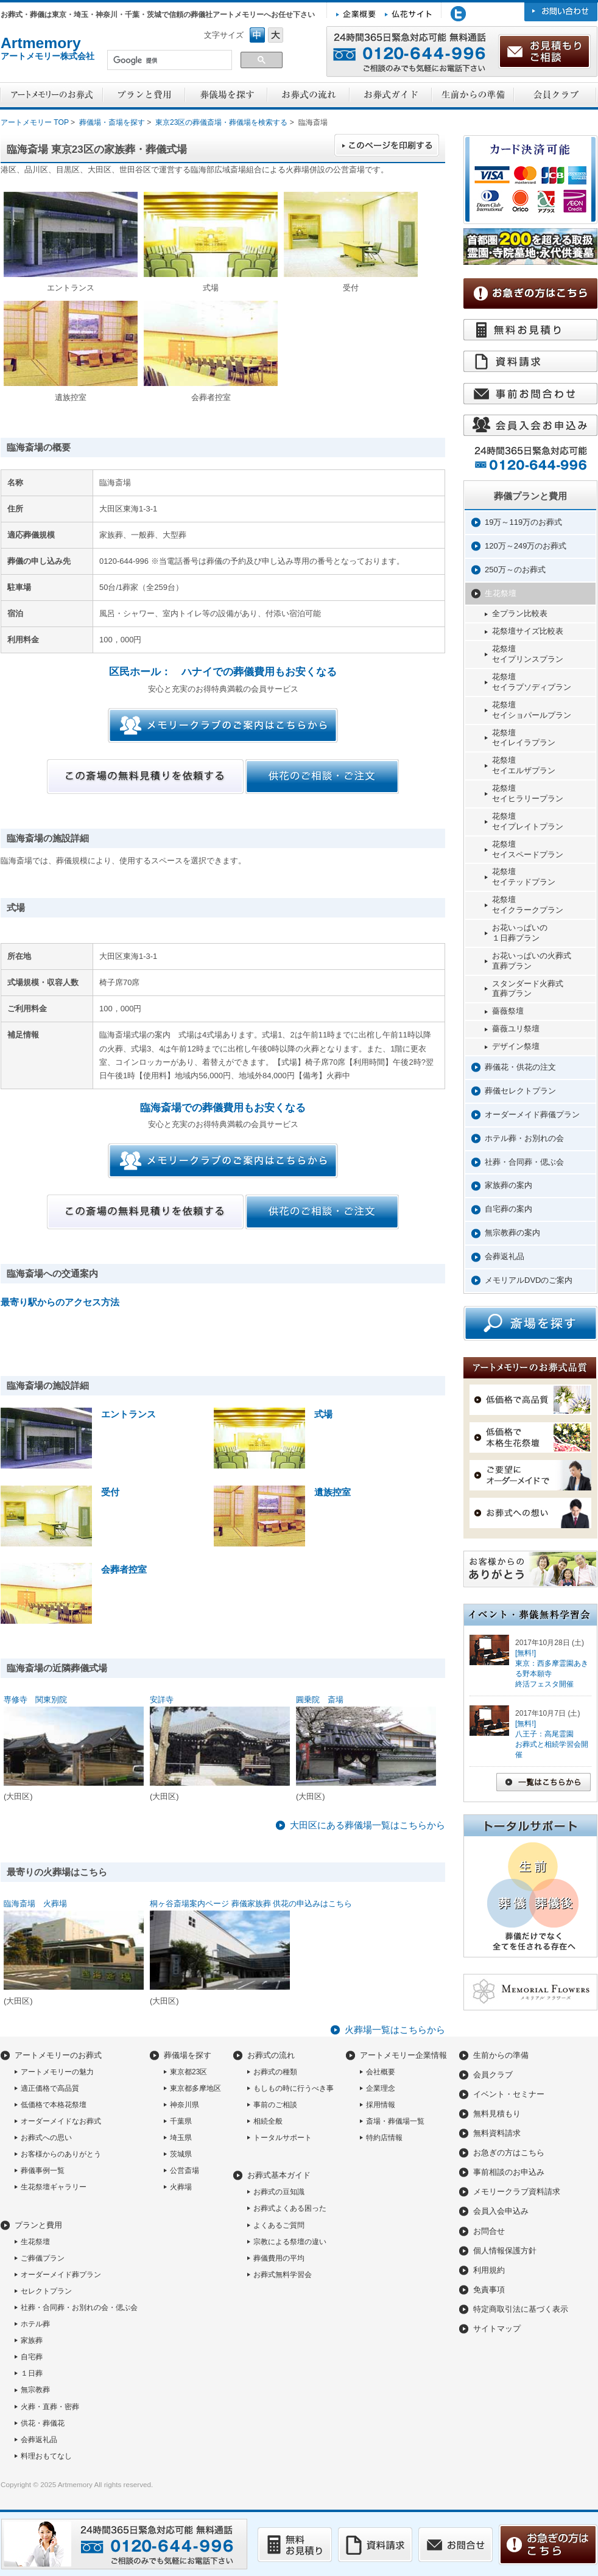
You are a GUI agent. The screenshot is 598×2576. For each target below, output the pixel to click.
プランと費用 (38, 2225)
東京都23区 (188, 2072)
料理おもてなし (46, 2456)
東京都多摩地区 (195, 2088)
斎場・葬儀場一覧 (395, 2121)
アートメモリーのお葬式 (58, 2055)
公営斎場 (184, 2170)
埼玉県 (181, 2137)
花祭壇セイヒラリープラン (527, 793)
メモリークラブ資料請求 (516, 2191)
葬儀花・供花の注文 (520, 1067)
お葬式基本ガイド (279, 2175)
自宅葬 (32, 2357)
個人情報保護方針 (504, 2250)
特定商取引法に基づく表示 (520, 2309)
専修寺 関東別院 (35, 1699)
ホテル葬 (35, 2324)
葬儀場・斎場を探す (112, 122)
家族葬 (32, 2340)
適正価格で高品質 (50, 2088)
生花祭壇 (500, 593)
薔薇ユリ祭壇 (516, 1028)
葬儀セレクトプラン (520, 1090)
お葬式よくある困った (289, 2208)
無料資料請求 (497, 2133)
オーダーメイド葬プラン (61, 2274)
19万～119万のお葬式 (523, 522)
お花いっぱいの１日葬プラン (519, 932)
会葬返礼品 (504, 1256)
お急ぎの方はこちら (508, 2152)
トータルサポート (282, 2137)
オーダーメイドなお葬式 (61, 2121)
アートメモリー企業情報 (403, 2055)
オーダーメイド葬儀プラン (532, 1114)
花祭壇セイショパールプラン (531, 710)
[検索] (168, 60)
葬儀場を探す (187, 2055)
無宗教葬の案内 (512, 1232)
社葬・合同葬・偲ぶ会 (524, 1162)
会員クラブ (493, 2074)
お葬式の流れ (271, 2055)
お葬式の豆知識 (278, 2192)
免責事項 (489, 2289)
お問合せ (489, 2231)
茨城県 (181, 2154)
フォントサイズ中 (257, 35)
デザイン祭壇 (516, 1046)
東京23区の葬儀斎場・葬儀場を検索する (221, 122)
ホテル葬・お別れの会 (524, 1138)
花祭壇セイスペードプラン (527, 849)
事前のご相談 (275, 2104)
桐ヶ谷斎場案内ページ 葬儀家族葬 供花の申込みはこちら (251, 1903)
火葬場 (181, 2187)
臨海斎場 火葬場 (35, 1903)
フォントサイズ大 (275, 35)
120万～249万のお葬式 (525, 545)
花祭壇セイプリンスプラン (527, 654)
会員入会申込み (501, 2211)
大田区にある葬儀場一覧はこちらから (367, 1825)
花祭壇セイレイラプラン (523, 738)
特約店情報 (384, 2137)
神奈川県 (184, 2104)
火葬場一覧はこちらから (395, 2029)
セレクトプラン (46, 2291)
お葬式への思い (46, 2137)
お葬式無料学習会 (282, 2274)
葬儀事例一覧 (43, 2170)
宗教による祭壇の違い (289, 2241)
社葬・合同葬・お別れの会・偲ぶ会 (79, 2307)
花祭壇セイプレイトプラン (527, 821)
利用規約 (489, 2270)
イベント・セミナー (508, 2094)
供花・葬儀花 (43, 2423)
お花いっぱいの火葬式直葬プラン (531, 960)
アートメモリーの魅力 (57, 2072)
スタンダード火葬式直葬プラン (527, 988)
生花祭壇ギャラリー (53, 2187)
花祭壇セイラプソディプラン (531, 682)
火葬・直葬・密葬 (50, 2406)
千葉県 (181, 2121)
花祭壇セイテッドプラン (523, 876)
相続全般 (268, 2121)
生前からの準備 (501, 2055)
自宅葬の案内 (508, 1208)
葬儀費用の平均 (278, 2258)
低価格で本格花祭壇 (53, 2104)
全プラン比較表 (519, 613)
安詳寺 (162, 1699)
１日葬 (32, 2373)
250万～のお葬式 (515, 569)
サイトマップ (497, 2328)
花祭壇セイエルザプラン (523, 765)
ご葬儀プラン (43, 2258)
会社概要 (380, 2072)
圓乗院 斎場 (319, 1699)
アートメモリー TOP (35, 122)
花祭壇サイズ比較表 (527, 631)
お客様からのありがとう (61, 2154)
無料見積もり (497, 2113)
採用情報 (380, 2104)
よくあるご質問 (278, 2225)
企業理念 (380, 2088)
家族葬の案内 (508, 1185)
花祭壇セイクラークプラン (527, 904)
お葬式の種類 (275, 2072)
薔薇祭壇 (508, 1011)
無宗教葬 (35, 2389)
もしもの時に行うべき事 (293, 2088)
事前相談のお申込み (508, 2172)
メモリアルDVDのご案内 (528, 1280)
